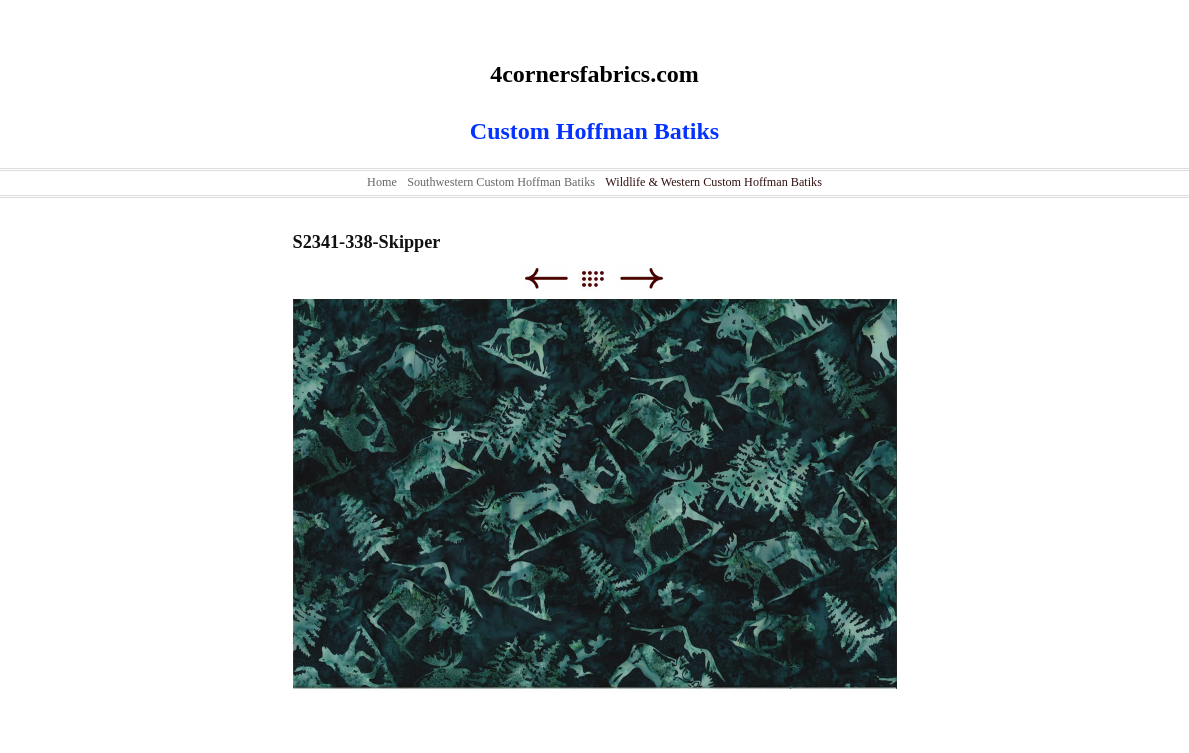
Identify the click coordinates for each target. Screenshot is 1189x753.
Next (641, 278)
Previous (545, 278)
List (602, 278)
